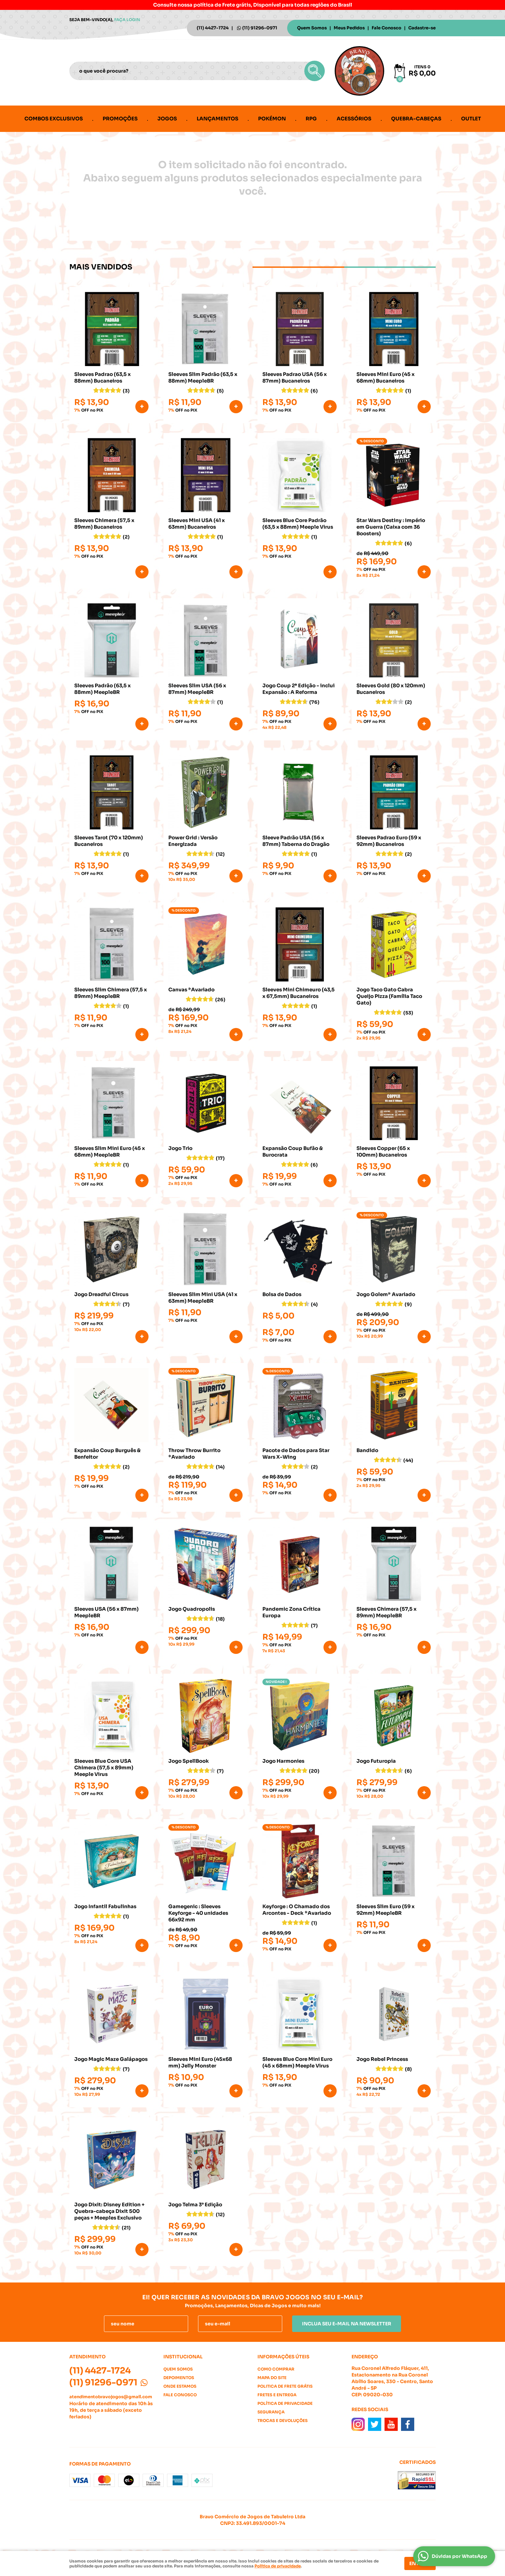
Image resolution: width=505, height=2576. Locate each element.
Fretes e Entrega (276, 2394)
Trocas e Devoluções (282, 2420)
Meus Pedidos (349, 28)
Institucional (183, 2357)
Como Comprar (275, 2369)
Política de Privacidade (285, 2403)
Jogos (167, 118)
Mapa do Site (271, 2377)
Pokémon (272, 118)
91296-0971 (259, 28)
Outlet (471, 118)
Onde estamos (179, 2386)
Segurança (271, 2411)
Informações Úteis (283, 2357)
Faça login (127, 19)
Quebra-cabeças (416, 118)
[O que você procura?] (314, 71)
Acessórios (354, 118)
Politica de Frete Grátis (285, 2386)
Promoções (120, 118)
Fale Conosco (386, 28)
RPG (311, 118)
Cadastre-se (422, 28)
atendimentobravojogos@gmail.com (110, 2397)
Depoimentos (178, 2377)
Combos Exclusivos (53, 118)
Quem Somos (312, 28)
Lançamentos (217, 118)
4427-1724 (213, 28)
